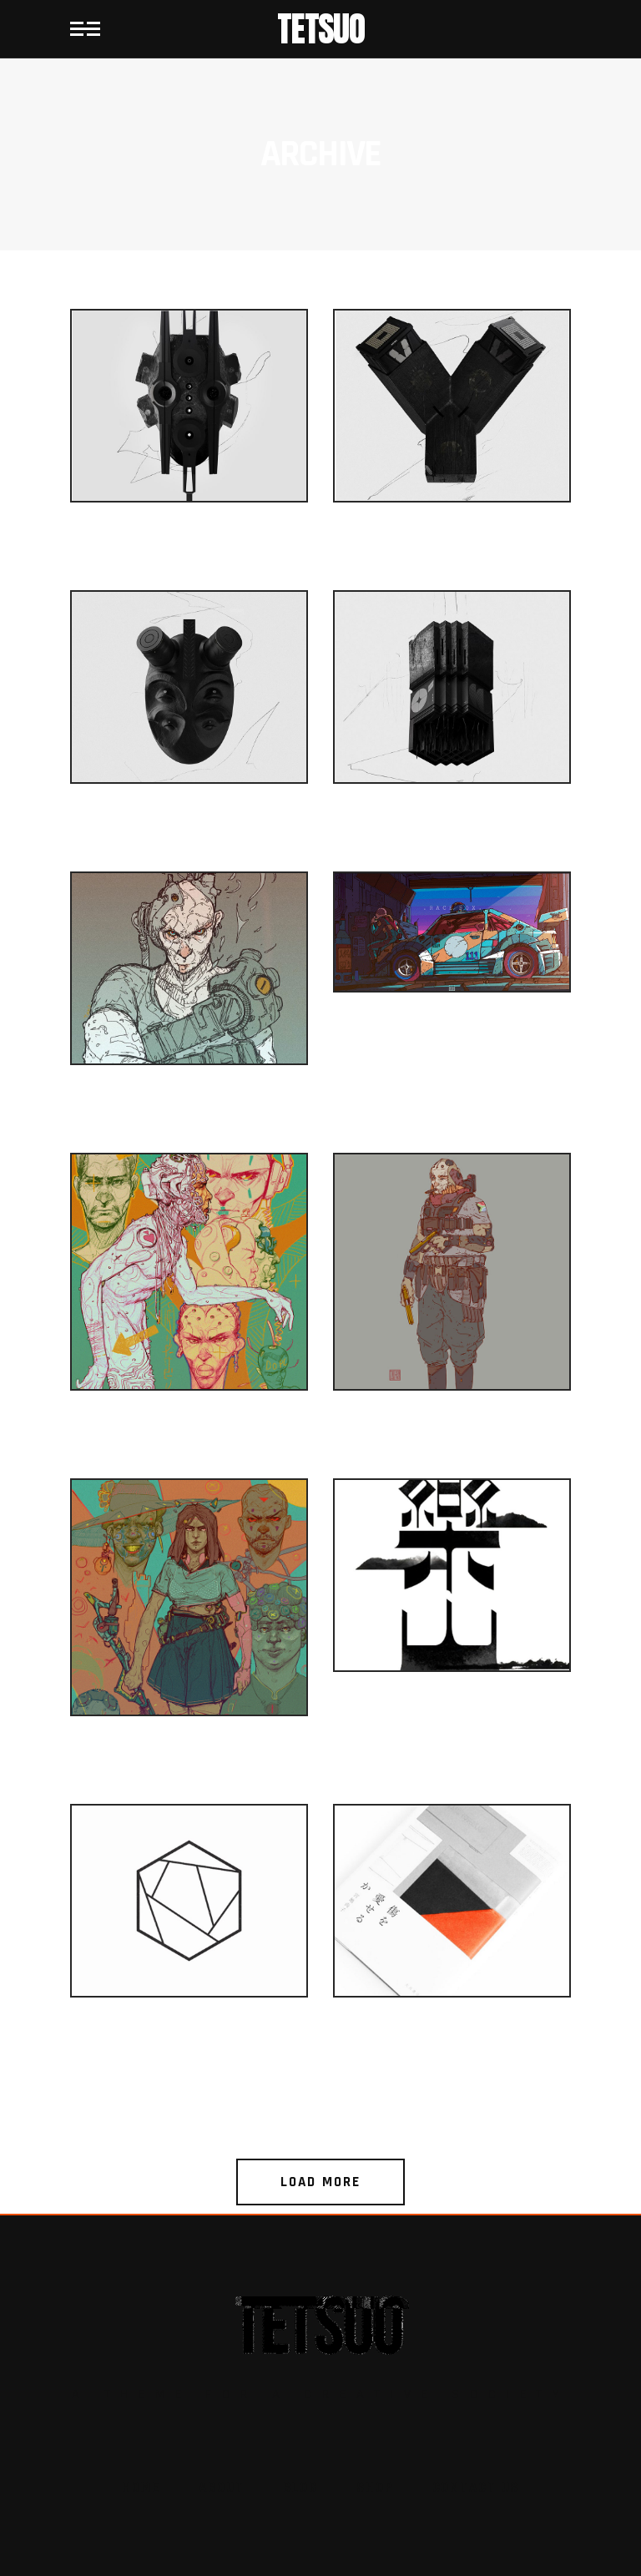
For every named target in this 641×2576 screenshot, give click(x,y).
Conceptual (189, 1767)
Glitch (452, 554)
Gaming (189, 1116)
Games (189, 554)
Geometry (189, 2049)
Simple (452, 1723)
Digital (452, 1043)
